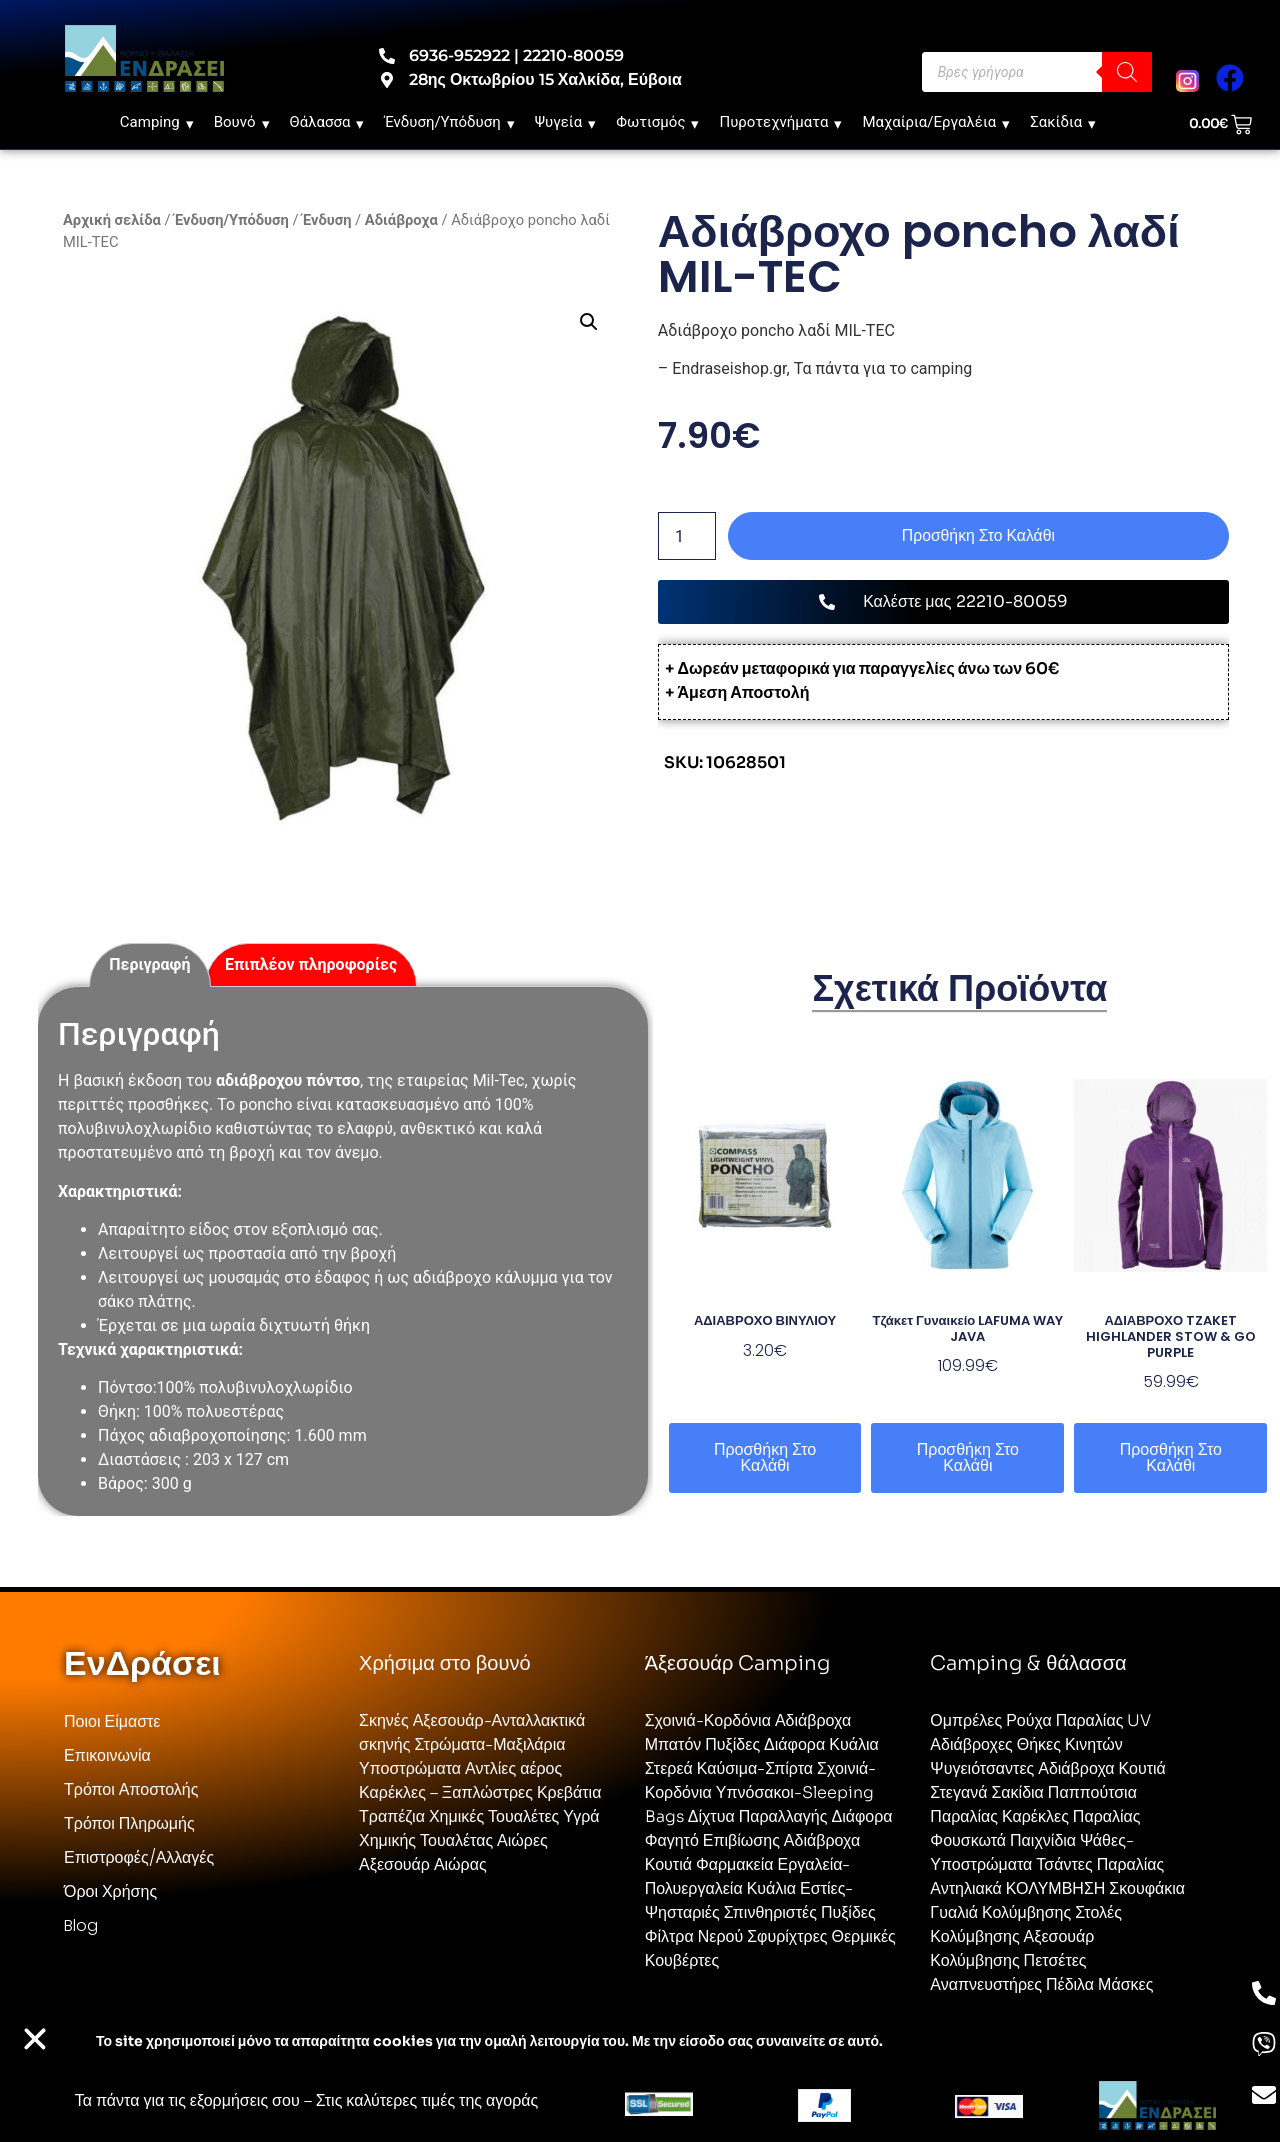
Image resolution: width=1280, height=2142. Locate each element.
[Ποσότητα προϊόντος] (687, 536)
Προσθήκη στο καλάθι (978, 535)
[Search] (1127, 72)
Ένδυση (326, 220)
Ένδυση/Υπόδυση (449, 122)
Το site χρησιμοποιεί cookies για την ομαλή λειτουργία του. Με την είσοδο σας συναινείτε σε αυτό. (489, 2041)
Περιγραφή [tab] (149, 964)
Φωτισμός (657, 122)
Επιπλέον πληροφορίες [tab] (311, 964)
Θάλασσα (327, 122)
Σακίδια (1063, 122)
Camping (157, 122)
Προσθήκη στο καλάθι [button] (765, 1457)
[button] (589, 322)
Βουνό (242, 122)
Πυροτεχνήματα (780, 122)
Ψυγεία (566, 122)
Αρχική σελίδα (112, 220)
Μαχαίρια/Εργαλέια (936, 122)
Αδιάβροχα (401, 220)
